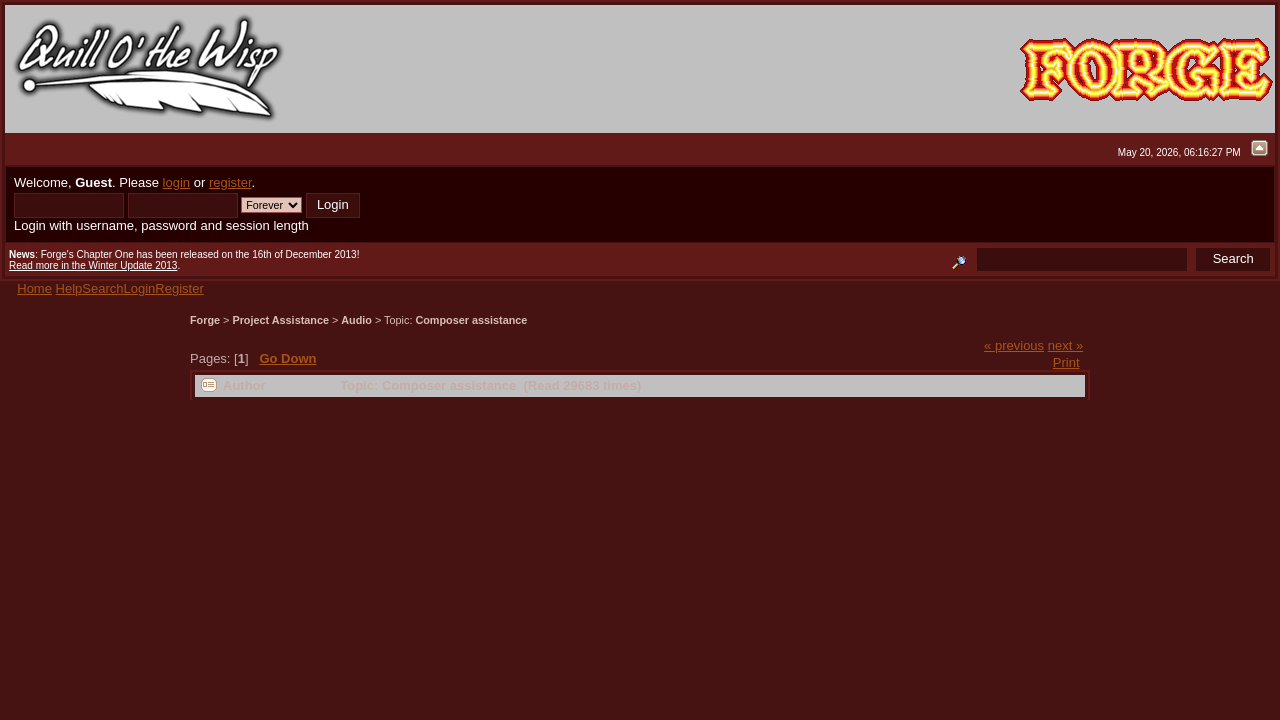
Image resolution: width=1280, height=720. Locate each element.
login (176, 182)
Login (140, 288)
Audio (356, 320)
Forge (205, 320)
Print (1066, 362)
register (230, 182)
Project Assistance (280, 320)
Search (102, 288)
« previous (1014, 345)
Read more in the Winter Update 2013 (93, 265)
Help (69, 288)
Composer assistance (471, 320)
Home (34, 288)
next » (1065, 345)
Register (179, 288)
